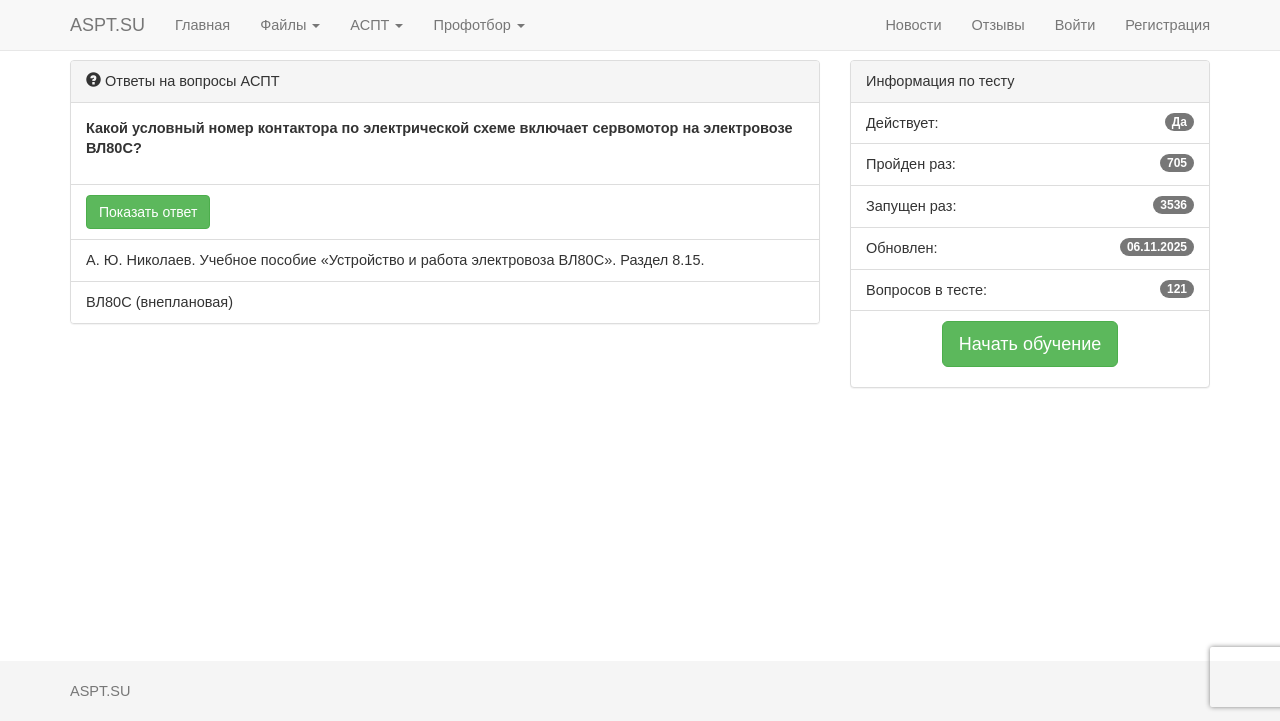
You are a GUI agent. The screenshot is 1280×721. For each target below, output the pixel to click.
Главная (202, 25)
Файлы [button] (290, 25)
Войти (1075, 25)
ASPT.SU (107, 25)
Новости (913, 25)
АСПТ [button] (376, 25)
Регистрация (1167, 25)
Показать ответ (148, 212)
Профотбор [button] (478, 25)
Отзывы (998, 25)
